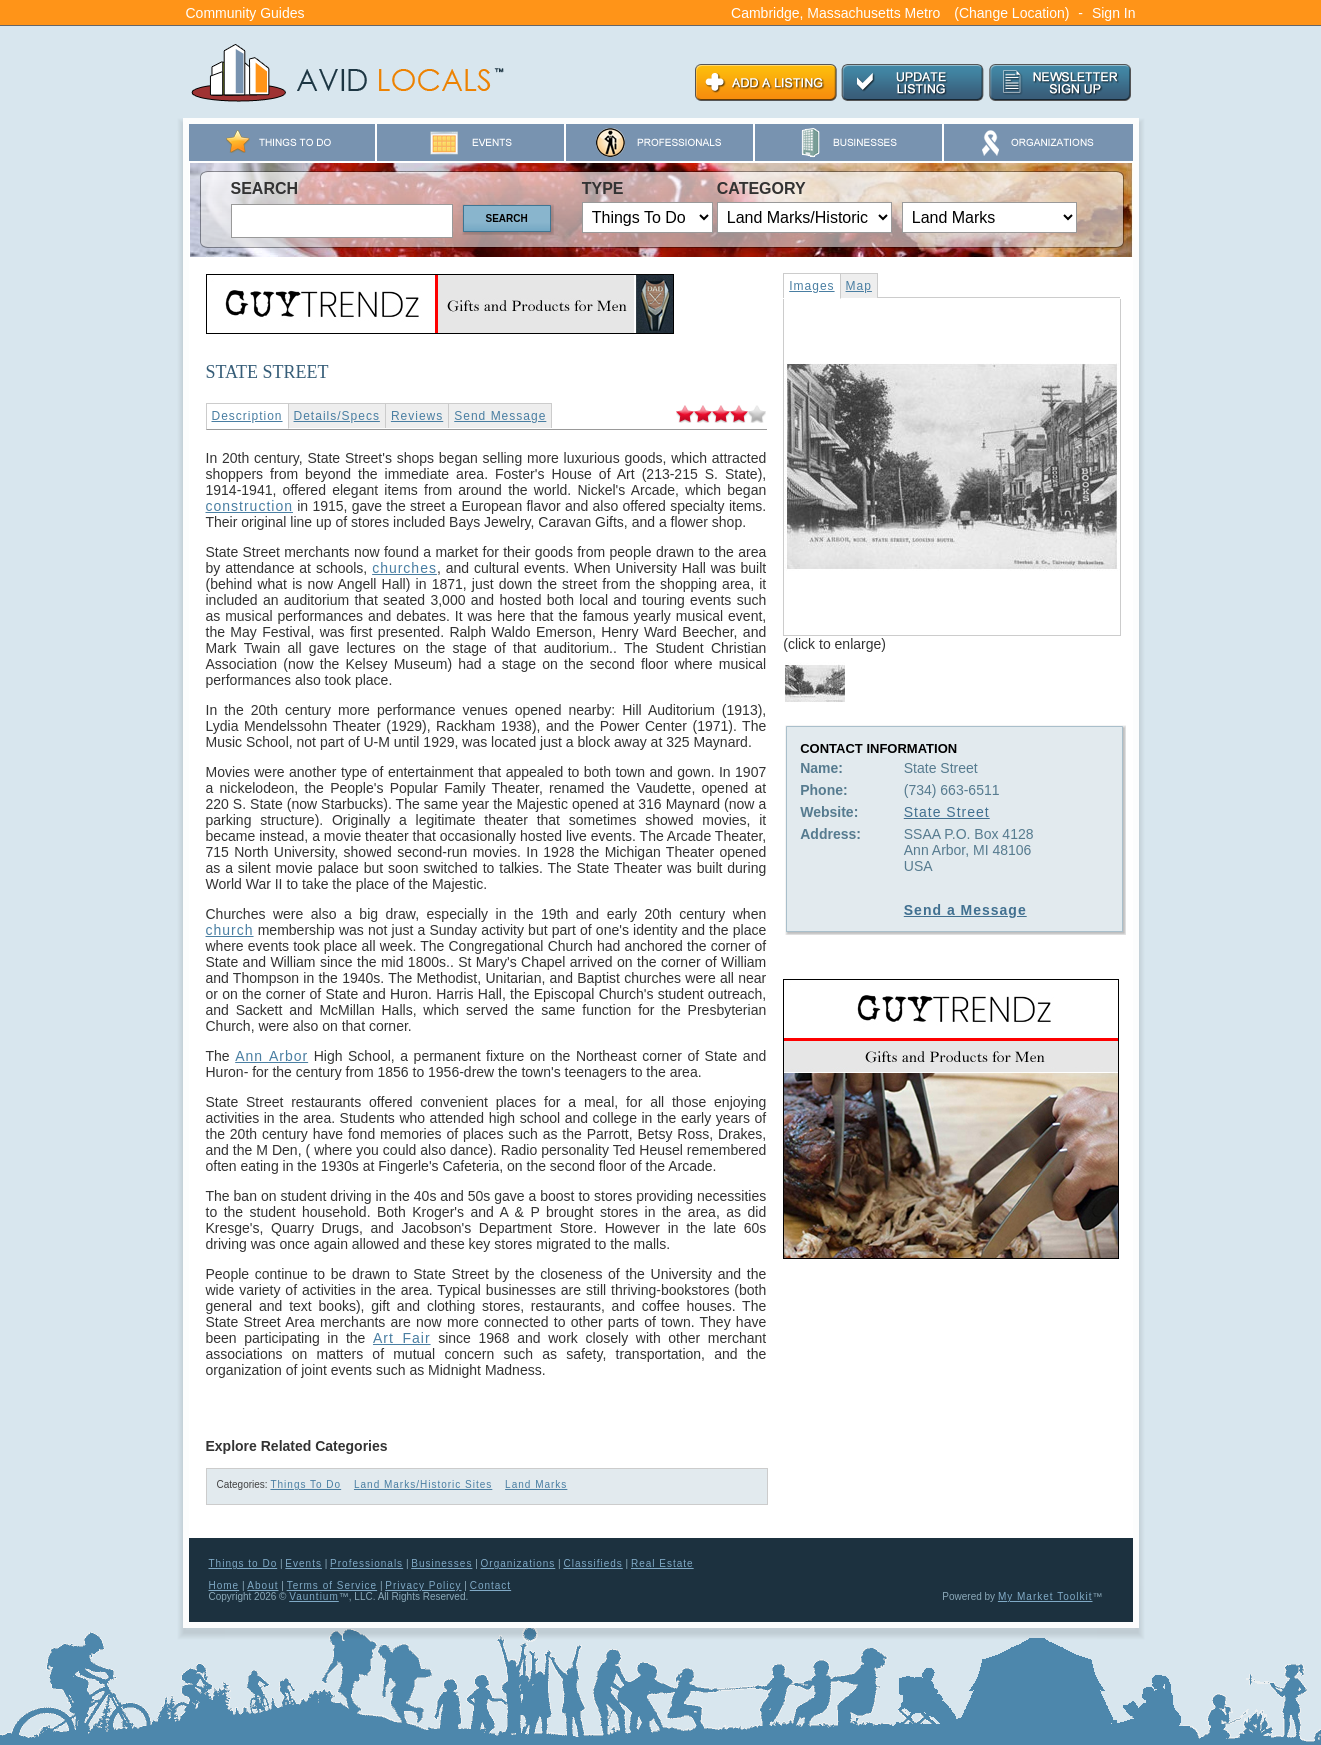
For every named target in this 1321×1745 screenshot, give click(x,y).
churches (404, 568)
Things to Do (243, 1563)
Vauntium (314, 1596)
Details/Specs (337, 416)
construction (249, 506)
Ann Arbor (271, 1056)
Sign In (1114, 13)
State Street (947, 812)
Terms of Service (332, 1585)
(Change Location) (1011, 13)
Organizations (518, 1563)
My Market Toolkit (1045, 1596)
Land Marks (536, 1484)
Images (811, 286)
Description (247, 416)
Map (859, 286)
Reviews (417, 416)
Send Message (500, 416)
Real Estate (662, 1563)
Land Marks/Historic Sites (423, 1484)
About (262, 1585)
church (230, 930)
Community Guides (245, 13)
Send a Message (965, 910)
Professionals (366, 1563)
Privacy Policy (423, 1585)
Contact (490, 1585)
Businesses (441, 1563)
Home (224, 1585)
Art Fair (402, 1338)
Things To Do (305, 1484)
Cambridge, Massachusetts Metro (835, 13)
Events (303, 1563)
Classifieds (592, 1563)
